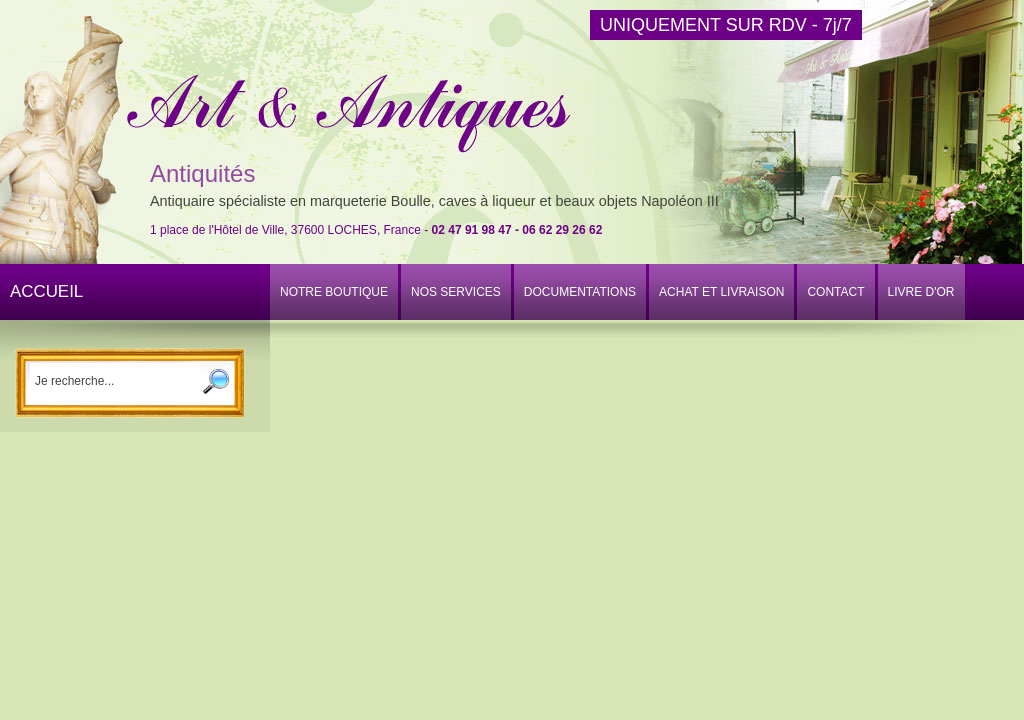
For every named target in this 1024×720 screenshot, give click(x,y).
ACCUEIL (46, 291)
